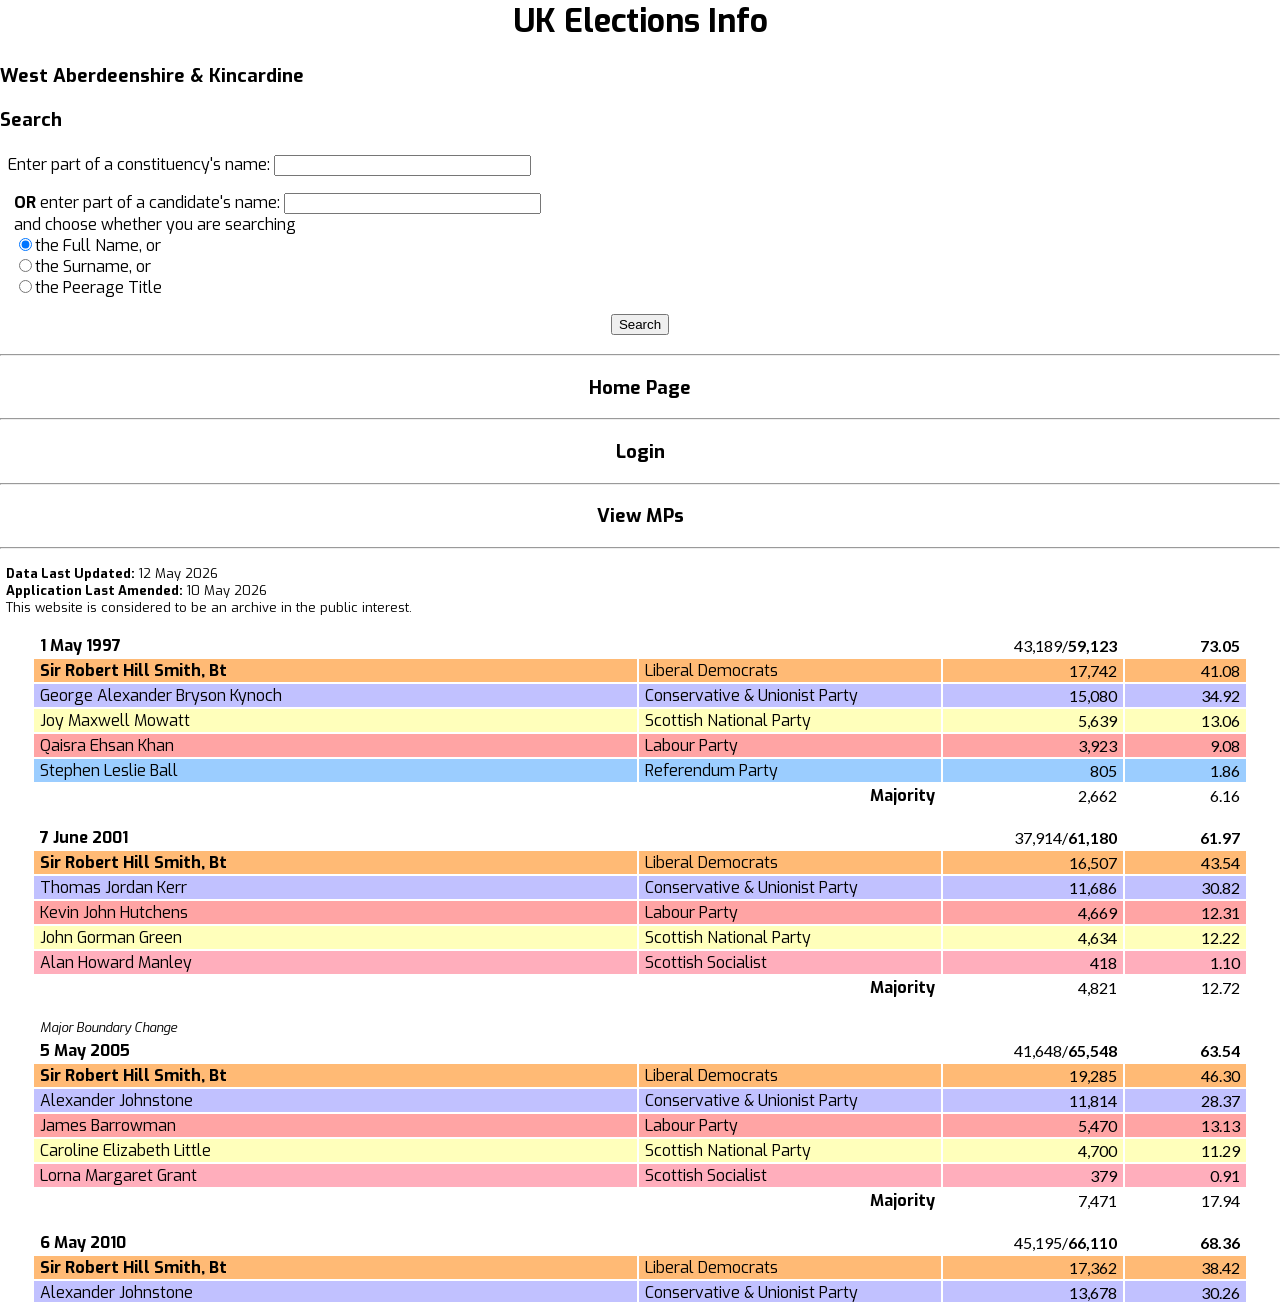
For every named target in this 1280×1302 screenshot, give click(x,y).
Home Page (640, 387)
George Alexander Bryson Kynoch (161, 695)
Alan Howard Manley (116, 962)
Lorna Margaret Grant (118, 1175)
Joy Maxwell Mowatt (115, 720)
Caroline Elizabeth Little (125, 1150)
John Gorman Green (111, 937)
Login (640, 451)
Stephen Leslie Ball (109, 770)
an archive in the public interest (310, 607)
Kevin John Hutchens (114, 912)
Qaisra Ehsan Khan (107, 745)
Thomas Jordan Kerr (113, 887)
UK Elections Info (640, 21)
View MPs (640, 515)
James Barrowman (108, 1125)
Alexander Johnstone (116, 1100)
